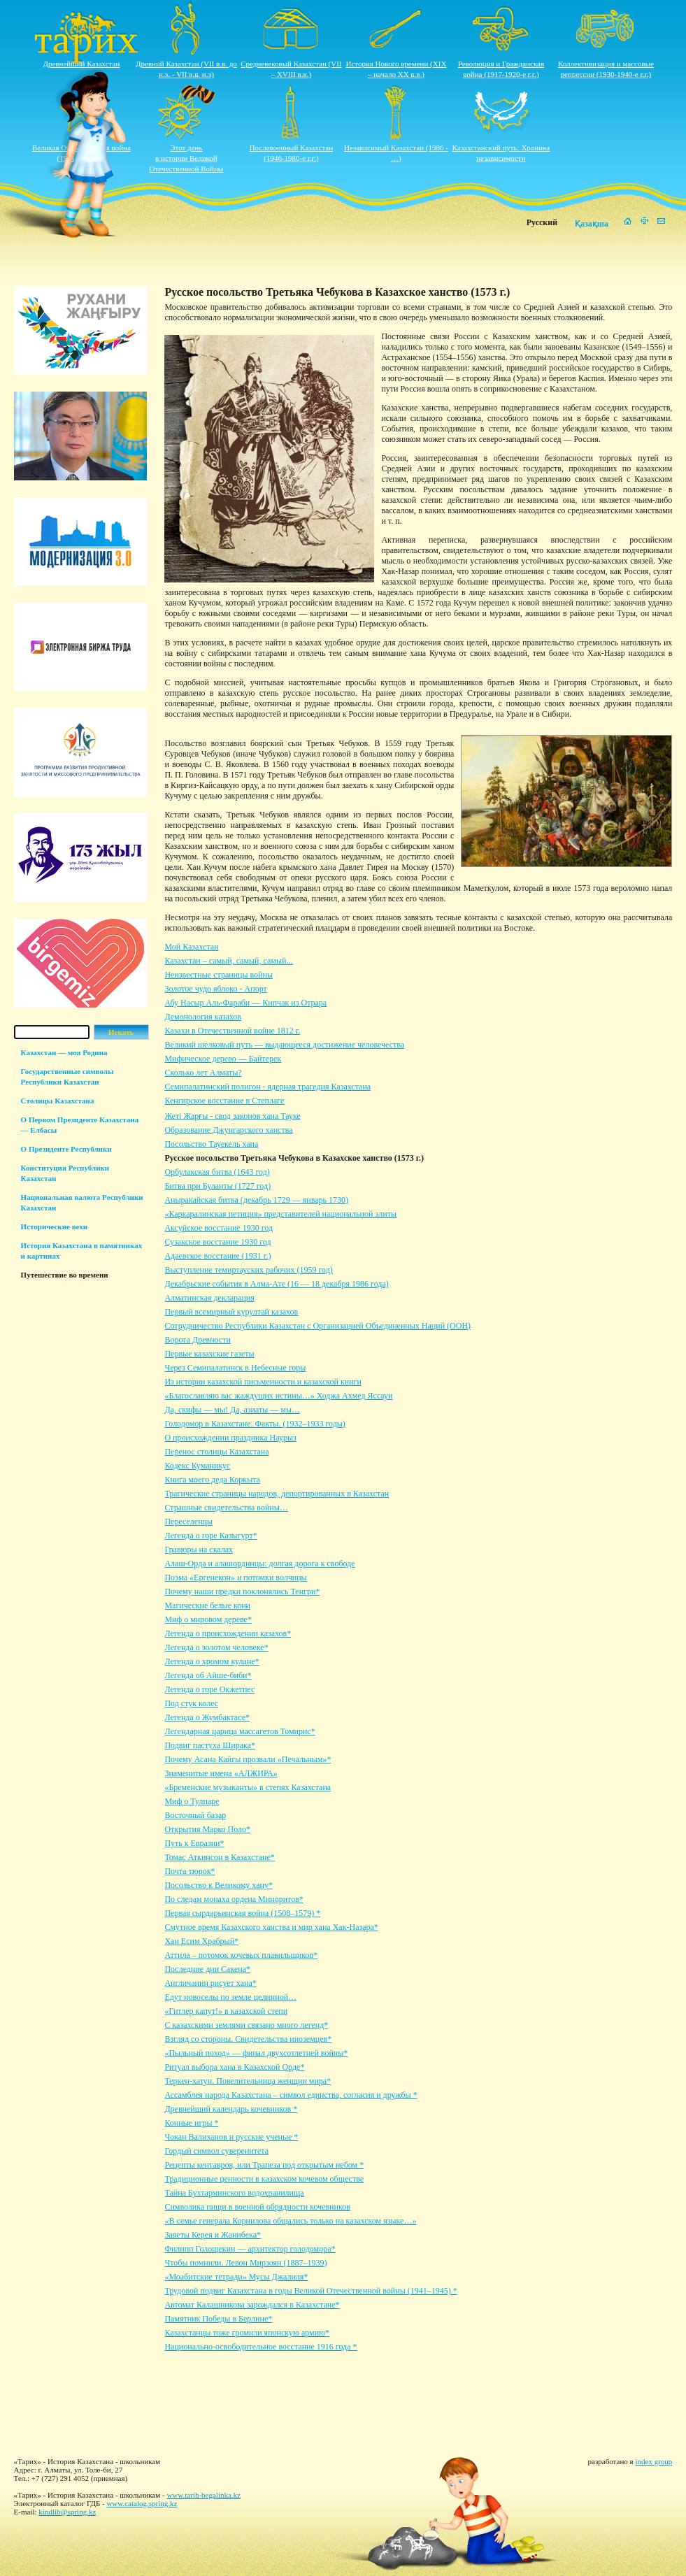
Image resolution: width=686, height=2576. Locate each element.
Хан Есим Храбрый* (201, 1941)
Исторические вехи (54, 1226)
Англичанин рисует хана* (210, 1983)
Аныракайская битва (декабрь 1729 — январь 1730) (256, 1200)
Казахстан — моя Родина (64, 1052)
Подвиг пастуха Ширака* (209, 1745)
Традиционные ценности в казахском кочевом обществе (264, 2179)
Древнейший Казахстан (81, 63)
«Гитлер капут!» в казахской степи (225, 2011)
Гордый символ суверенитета (216, 2151)
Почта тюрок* (189, 1871)
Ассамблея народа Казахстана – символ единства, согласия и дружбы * (290, 2095)
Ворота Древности (197, 1340)
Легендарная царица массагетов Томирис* (239, 1731)
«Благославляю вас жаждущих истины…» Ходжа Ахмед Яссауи (278, 1396)
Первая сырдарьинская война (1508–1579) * (242, 1913)
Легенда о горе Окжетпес (209, 1689)
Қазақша (591, 224)
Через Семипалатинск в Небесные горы (235, 1368)
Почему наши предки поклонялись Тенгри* (242, 1591)
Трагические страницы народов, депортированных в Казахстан (276, 1493)
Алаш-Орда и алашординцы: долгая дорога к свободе (259, 1563)
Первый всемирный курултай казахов (231, 1312)
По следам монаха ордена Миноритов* (233, 1899)
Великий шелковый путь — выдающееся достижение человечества (284, 1045)
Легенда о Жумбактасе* (207, 1717)
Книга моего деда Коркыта (212, 1479)
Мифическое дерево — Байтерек (222, 1059)
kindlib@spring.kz (67, 2511)
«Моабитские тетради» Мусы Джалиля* (236, 2277)
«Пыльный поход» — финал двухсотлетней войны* (256, 2053)
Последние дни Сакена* (207, 1969)
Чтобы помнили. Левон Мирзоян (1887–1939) (245, 2263)
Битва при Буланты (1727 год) (217, 1186)
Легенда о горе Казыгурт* (210, 1535)
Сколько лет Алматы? (202, 1073)
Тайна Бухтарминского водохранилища (233, 2193)
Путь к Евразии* (194, 1843)
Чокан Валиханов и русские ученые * (231, 2137)
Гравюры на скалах (198, 1549)
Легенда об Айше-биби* (207, 1675)
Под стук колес (191, 1703)
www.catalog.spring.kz (141, 2503)
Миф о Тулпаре (191, 1801)
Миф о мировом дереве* (208, 1619)
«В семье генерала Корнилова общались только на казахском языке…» (290, 2221)
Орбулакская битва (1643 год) (216, 1172)
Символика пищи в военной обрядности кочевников (257, 2207)
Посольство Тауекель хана (211, 1144)
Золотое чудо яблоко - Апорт (215, 989)
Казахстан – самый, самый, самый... (228, 961)
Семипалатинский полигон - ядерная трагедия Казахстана (267, 1087)
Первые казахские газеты (209, 1354)
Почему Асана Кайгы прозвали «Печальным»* (247, 1759)
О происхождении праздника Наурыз (230, 1438)
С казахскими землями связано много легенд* (246, 2025)
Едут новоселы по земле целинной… (230, 1997)
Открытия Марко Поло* (207, 1829)
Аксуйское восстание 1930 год (218, 1228)
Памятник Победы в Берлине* (218, 2319)
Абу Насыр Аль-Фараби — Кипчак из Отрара (245, 1003)
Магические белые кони (207, 1605)
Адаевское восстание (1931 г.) (217, 1256)
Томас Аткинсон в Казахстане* (219, 1857)
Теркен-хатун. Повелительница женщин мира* (247, 2081)
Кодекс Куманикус (197, 1466)
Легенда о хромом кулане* (211, 1661)
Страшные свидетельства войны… (225, 1507)
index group (653, 2461)
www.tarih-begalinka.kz (203, 2495)
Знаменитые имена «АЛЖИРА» (220, 1773)
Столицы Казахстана (57, 1100)
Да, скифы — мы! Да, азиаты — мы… (232, 1410)
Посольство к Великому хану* (218, 1885)
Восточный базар (195, 1815)
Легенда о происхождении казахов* (227, 1633)
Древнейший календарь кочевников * (230, 2109)
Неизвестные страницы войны (218, 975)
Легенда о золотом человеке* (216, 1647)
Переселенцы (188, 1521)
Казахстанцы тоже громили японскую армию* (246, 2333)
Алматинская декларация (209, 1298)
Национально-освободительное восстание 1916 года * (260, 2347)
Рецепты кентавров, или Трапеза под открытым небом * (264, 2165)
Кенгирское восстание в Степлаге (224, 1100)
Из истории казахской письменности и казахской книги (263, 1382)
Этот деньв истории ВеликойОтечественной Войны (187, 158)
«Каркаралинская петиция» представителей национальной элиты (280, 1214)
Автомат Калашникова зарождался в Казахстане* (251, 2305)
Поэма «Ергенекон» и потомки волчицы (235, 1577)
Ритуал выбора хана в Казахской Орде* (234, 2067)
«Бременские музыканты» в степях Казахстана (247, 1787)
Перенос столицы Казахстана (216, 1452)
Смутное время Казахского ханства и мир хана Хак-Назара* (271, 1927)
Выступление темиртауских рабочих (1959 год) (248, 1270)
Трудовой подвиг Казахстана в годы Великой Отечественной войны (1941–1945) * (310, 2291)
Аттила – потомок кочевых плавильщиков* (240, 1955)
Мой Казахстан (191, 947)
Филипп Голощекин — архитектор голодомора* (249, 2249)
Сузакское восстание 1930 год (217, 1242)
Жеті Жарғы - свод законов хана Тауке (232, 1116)
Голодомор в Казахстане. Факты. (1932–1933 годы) (254, 1424)
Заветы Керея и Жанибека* (212, 2235)
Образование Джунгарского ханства (228, 1130)
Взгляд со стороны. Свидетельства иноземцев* (247, 2039)
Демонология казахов (202, 1017)
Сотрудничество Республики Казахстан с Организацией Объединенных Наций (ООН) (317, 1326)
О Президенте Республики (66, 1149)
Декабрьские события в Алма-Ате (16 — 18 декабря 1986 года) (276, 1284)
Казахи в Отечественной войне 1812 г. (232, 1031)
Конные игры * (191, 2123)
